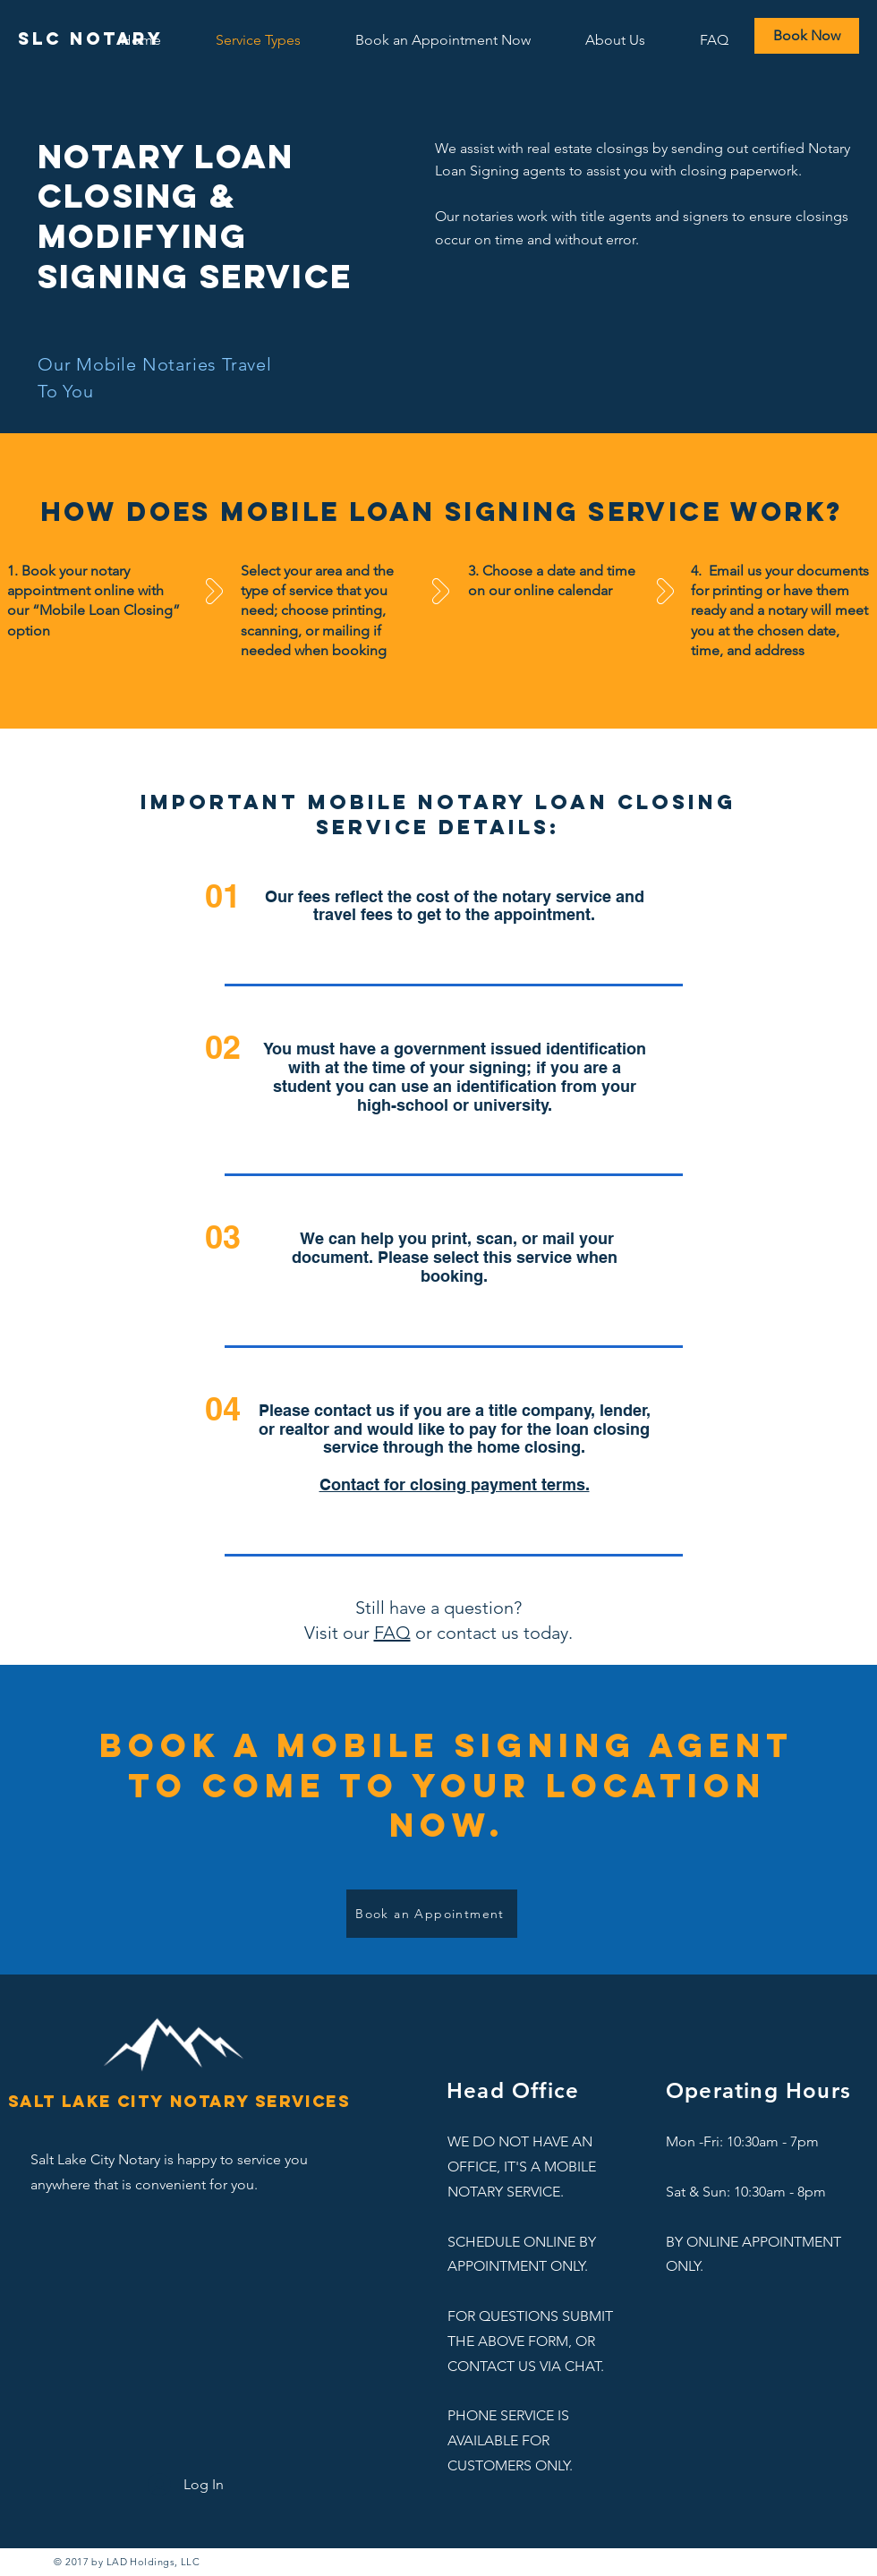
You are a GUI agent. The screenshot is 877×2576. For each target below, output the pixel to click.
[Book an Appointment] (431, 1913)
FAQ (392, 1632)
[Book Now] (806, 36)
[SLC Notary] (91, 39)
